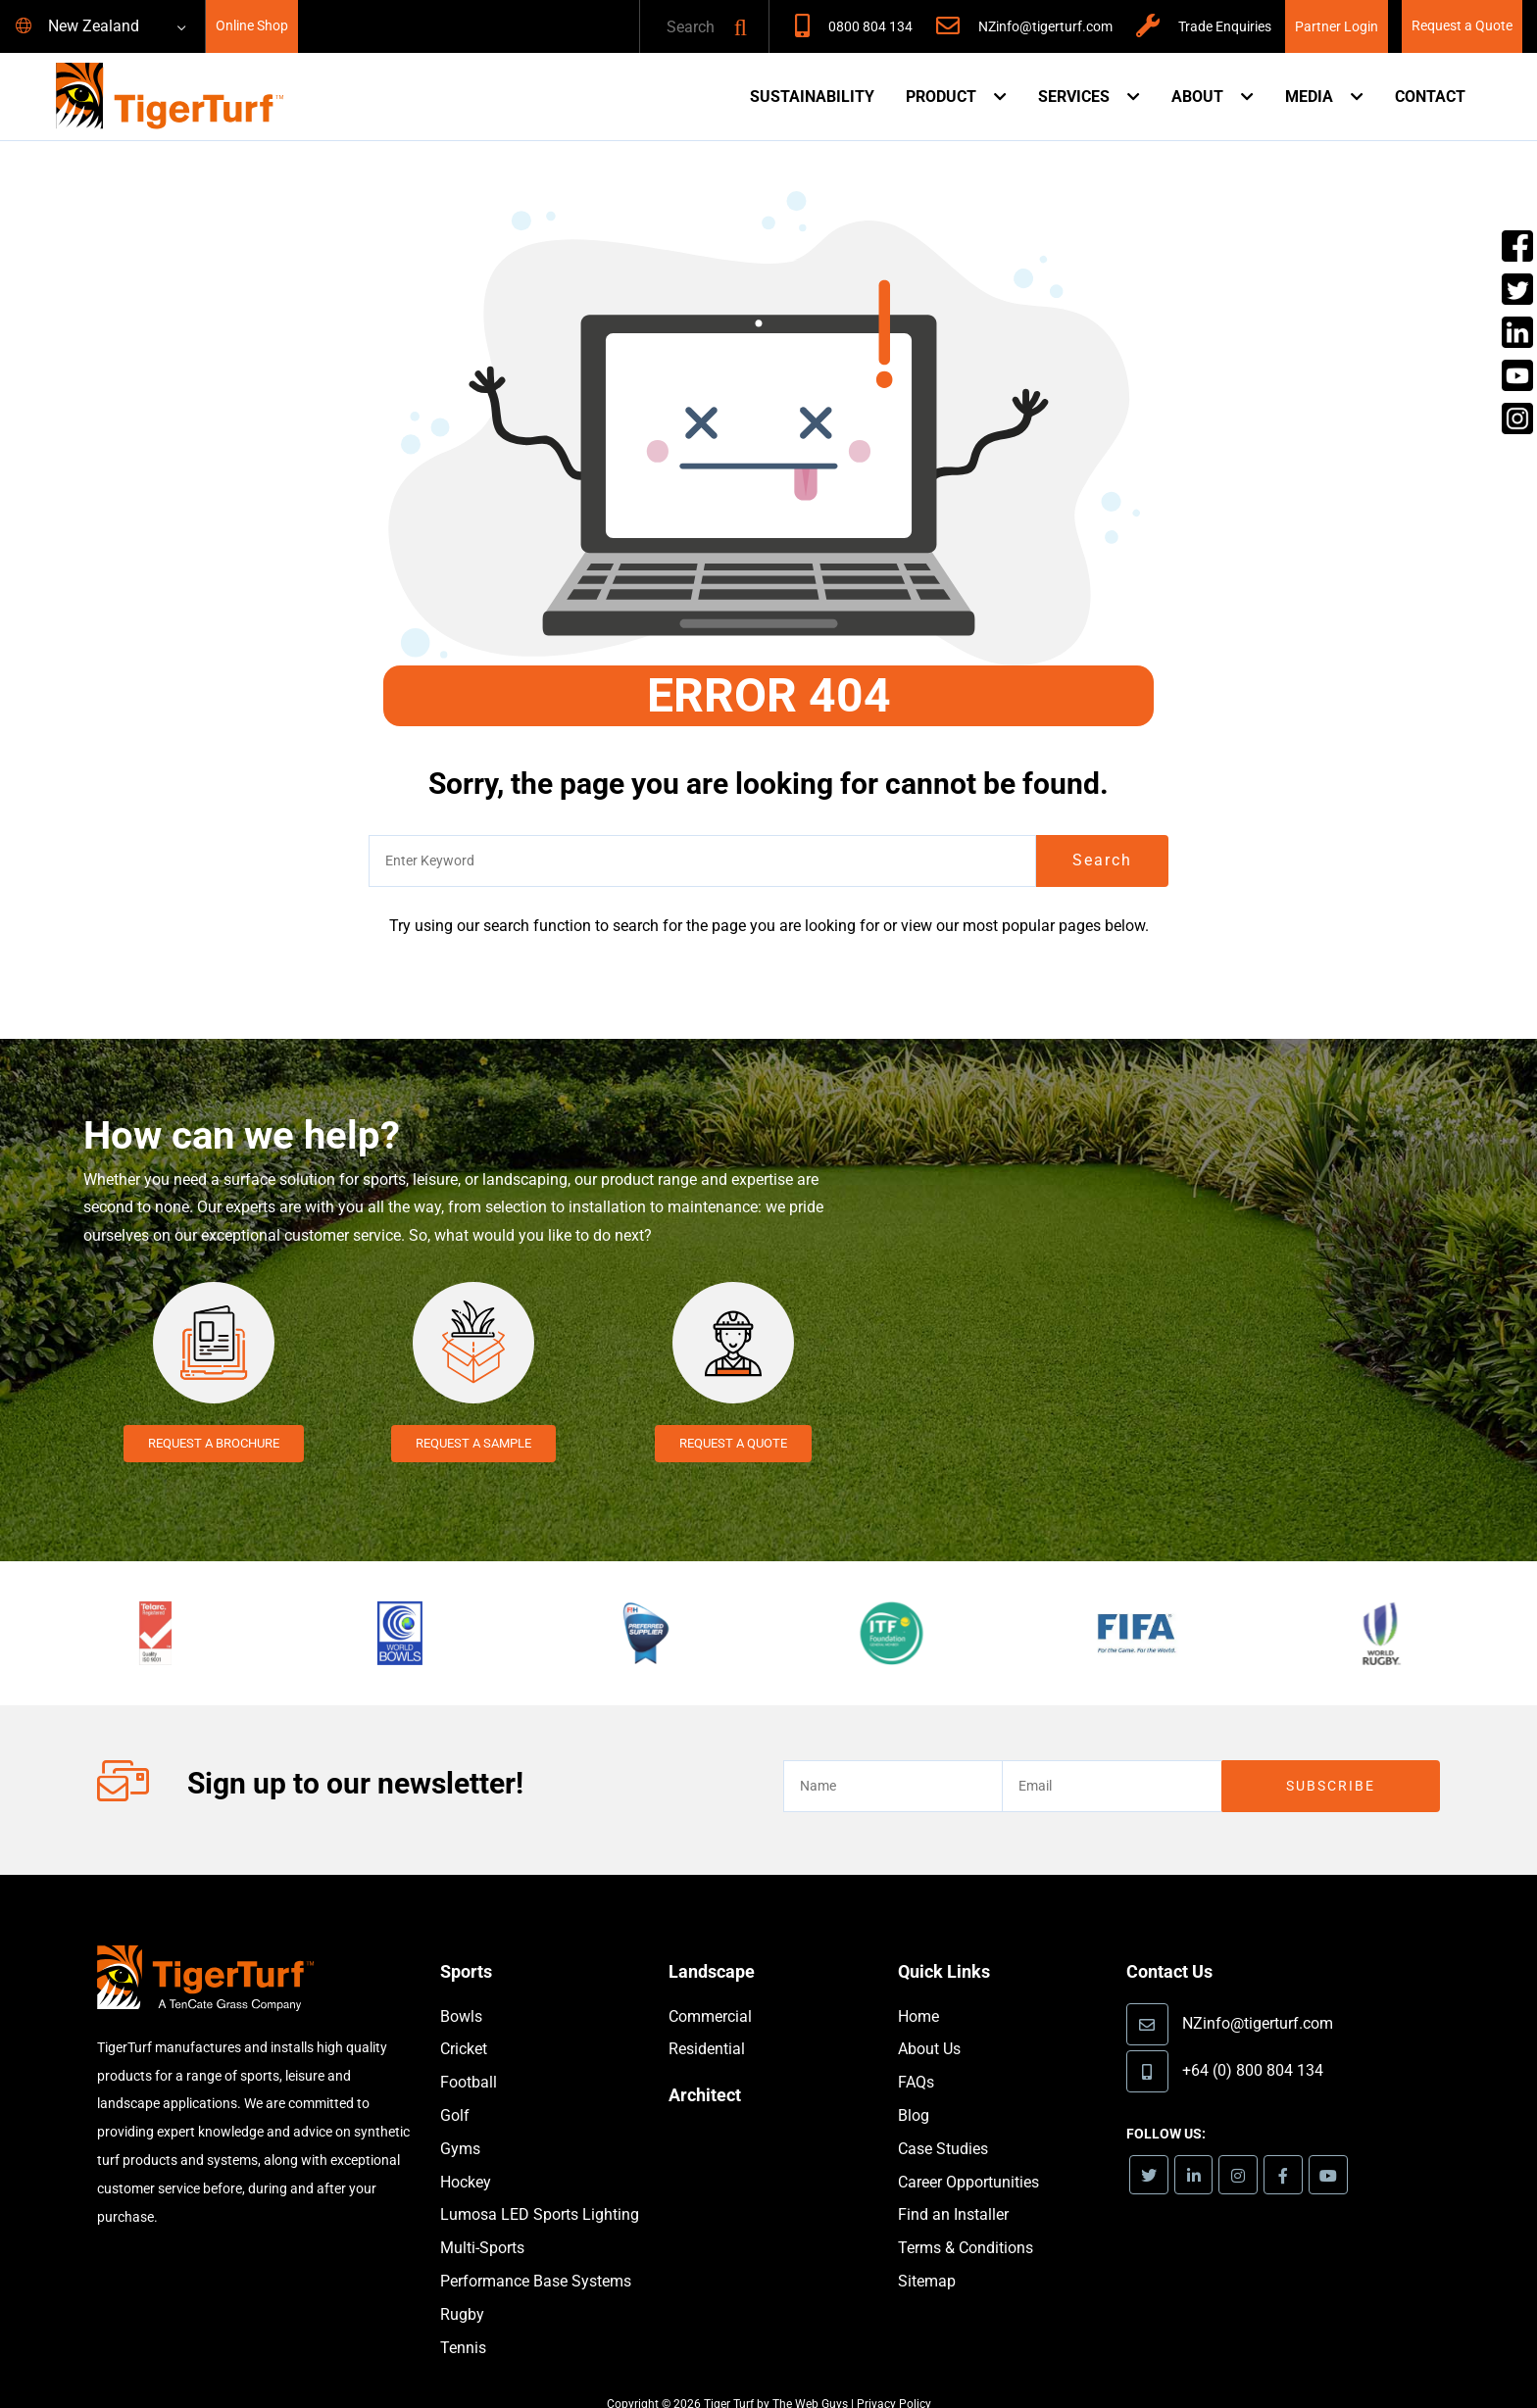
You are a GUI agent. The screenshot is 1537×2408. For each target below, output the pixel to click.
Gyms (460, 2120)
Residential (707, 2020)
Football (468, 2053)
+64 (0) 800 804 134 (1252, 2040)
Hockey (465, 2153)
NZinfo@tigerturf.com (1045, 27)
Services (1074, 96)
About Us (929, 2020)
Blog (913, 2087)
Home (918, 1988)
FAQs (916, 2053)
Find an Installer (953, 2186)
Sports (468, 1942)
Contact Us (1174, 1942)
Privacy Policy (894, 2376)
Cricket (463, 2020)
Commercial (710, 1988)
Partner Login (1336, 27)
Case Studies (943, 2120)
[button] (740, 28)
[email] (1111, 1758)
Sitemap (927, 2252)
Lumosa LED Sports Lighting (539, 2186)
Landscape (716, 1942)
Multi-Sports (482, 2219)
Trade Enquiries (1224, 27)
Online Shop (252, 26)
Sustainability (812, 96)
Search (1102, 860)
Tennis (463, 2319)
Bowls (461, 1988)
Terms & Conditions (965, 2219)
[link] (1150, 2147)
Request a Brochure (213, 1443)
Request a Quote (1462, 26)
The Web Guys (810, 2376)
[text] (683, 28)
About (1197, 96)
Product (941, 96)
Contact (1430, 96)
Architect (708, 2066)
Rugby (462, 2286)
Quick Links (949, 1942)
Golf (455, 2087)
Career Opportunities (968, 2153)
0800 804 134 (870, 27)
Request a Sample (473, 1443)
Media (1309, 96)
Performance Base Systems (535, 2252)
